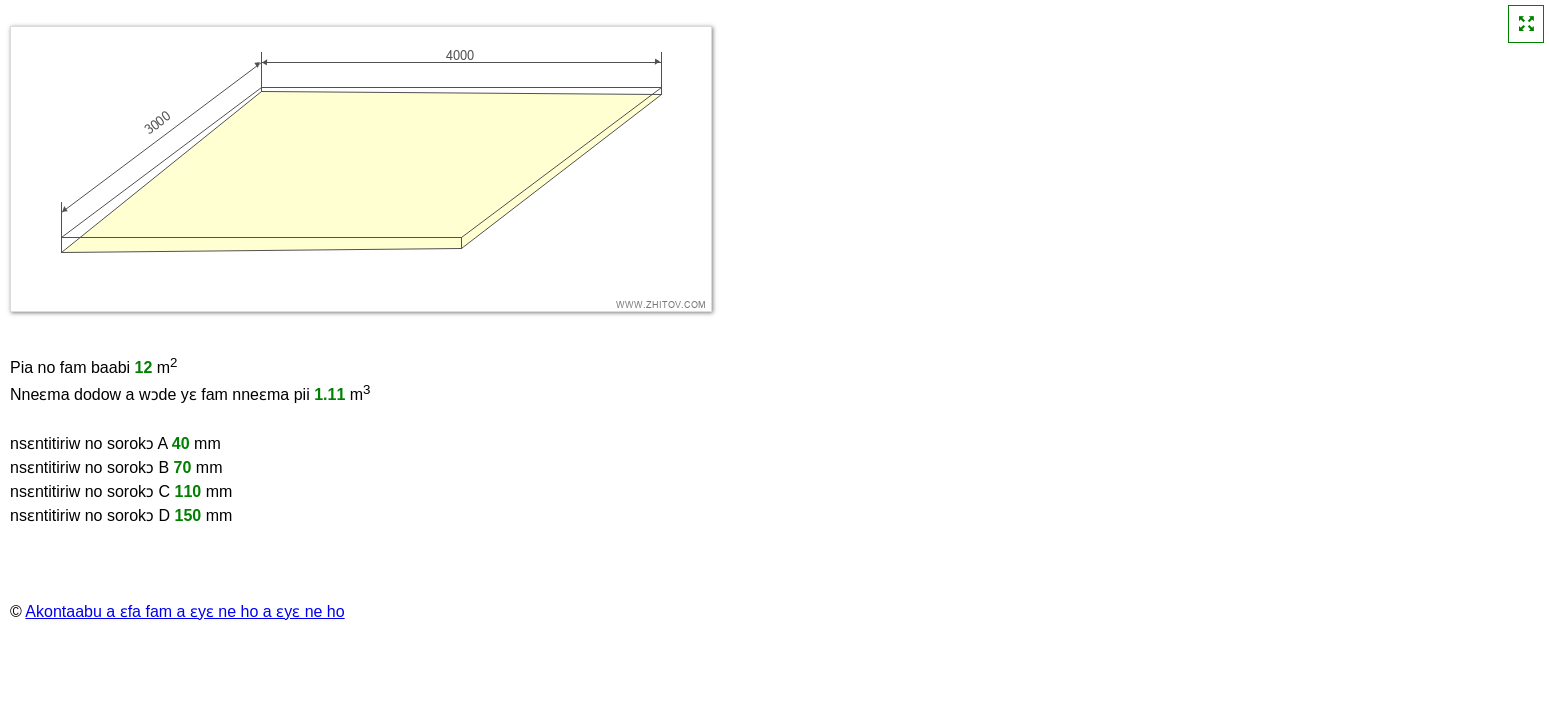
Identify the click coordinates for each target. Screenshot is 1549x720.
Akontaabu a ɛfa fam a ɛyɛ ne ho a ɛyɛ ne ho (184, 611)
